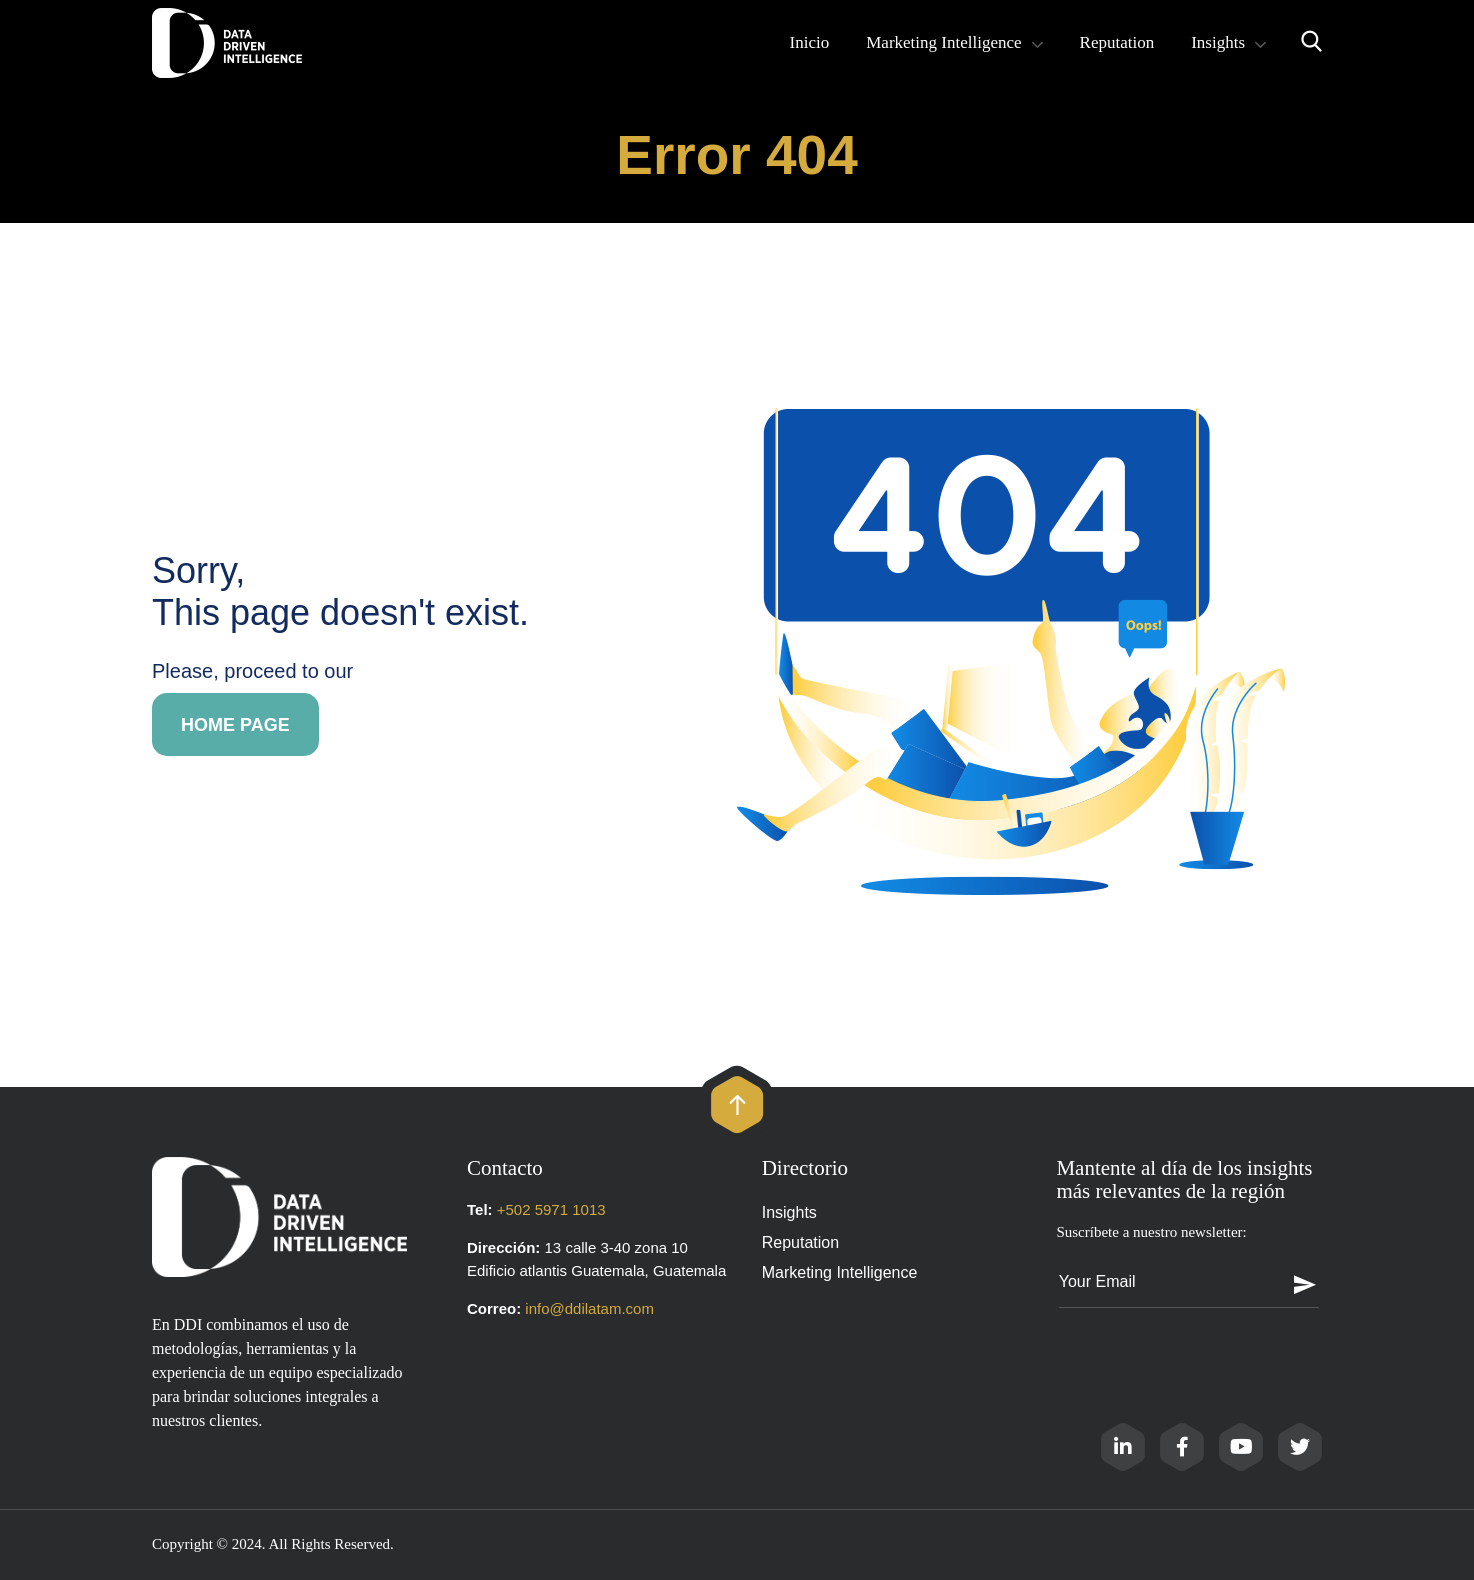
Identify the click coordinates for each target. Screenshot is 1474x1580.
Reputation (1117, 42)
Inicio (810, 42)
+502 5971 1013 (551, 1209)
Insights (1218, 42)
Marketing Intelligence (943, 42)
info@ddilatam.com (589, 1308)
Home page (235, 725)
